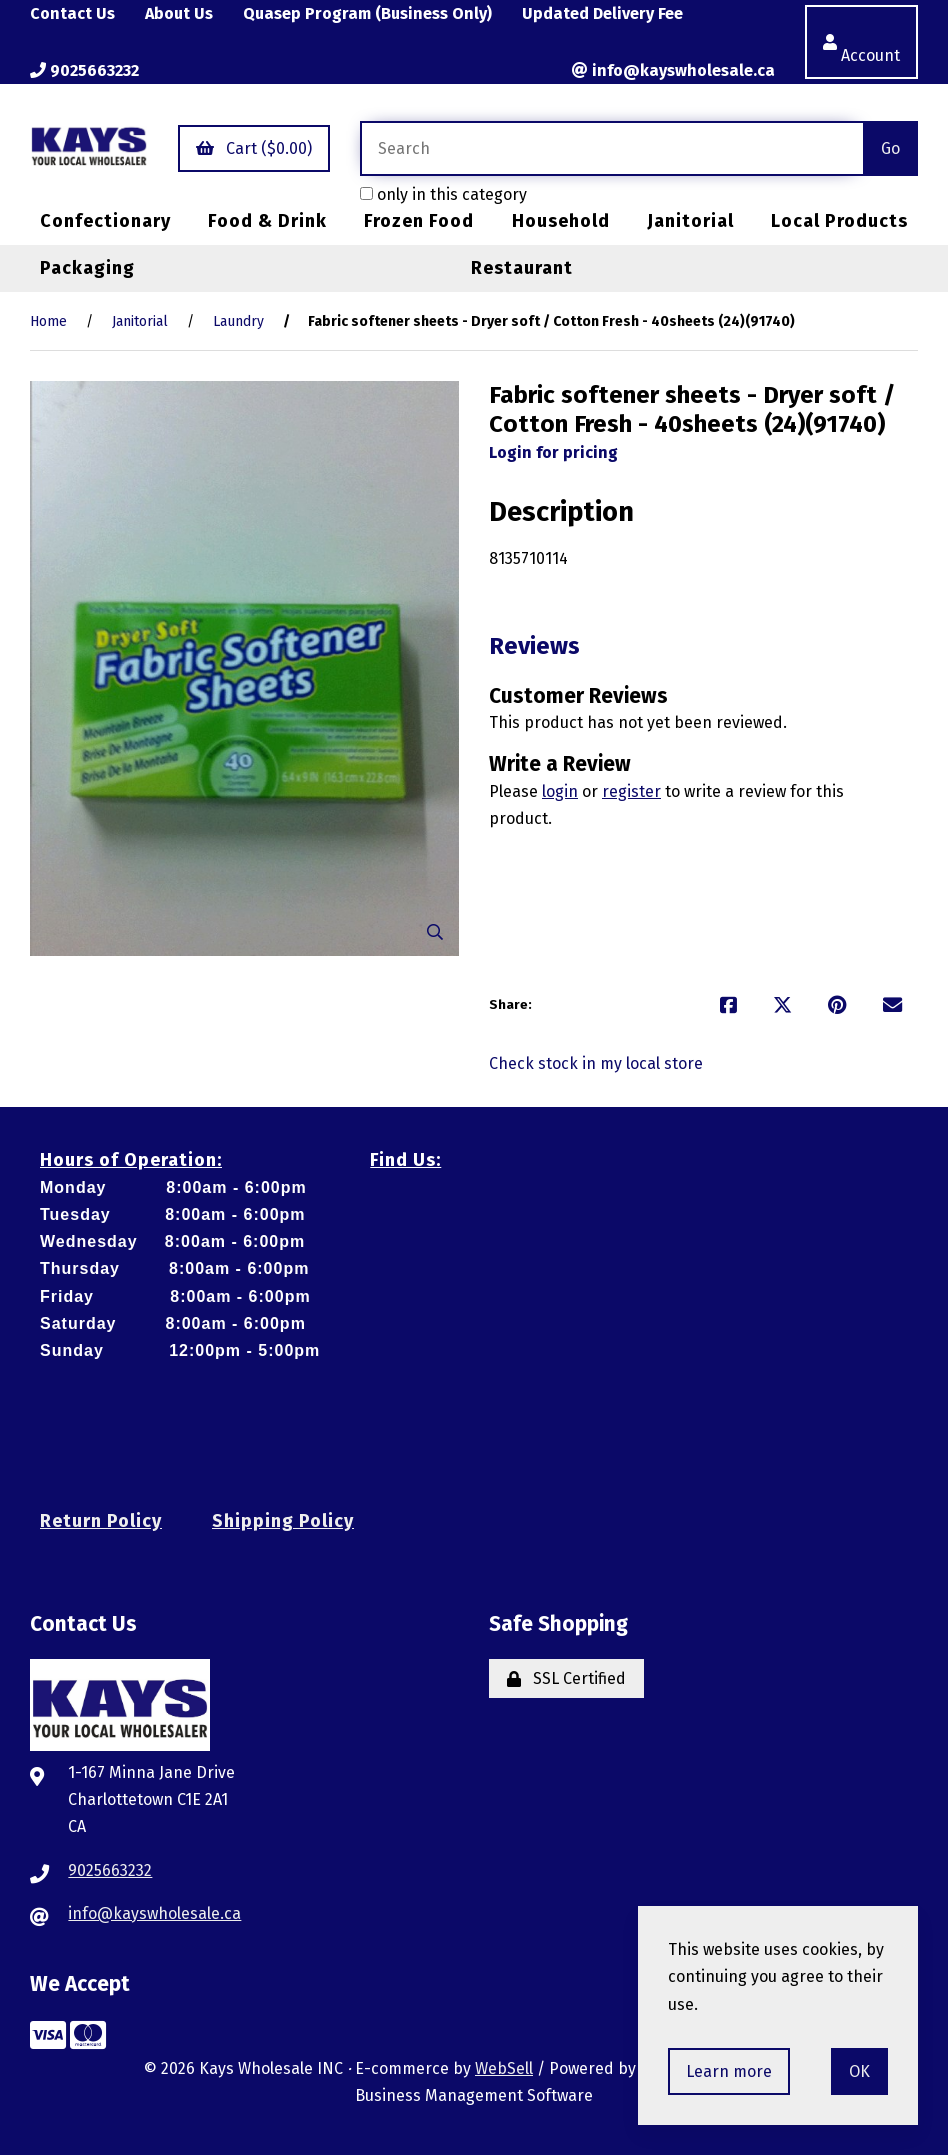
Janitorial (690, 221)
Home (48, 321)
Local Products (839, 221)
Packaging (87, 268)
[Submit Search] (890, 148)
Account (861, 42)
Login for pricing (553, 452)
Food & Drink (267, 221)
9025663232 (84, 70)
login (560, 791)
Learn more (729, 2071)
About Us (179, 13)
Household (561, 221)
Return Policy (101, 1521)
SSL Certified (566, 1678)
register (631, 791)
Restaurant (522, 268)
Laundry (238, 321)
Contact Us (72, 13)
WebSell (504, 2068)
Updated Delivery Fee (602, 13)
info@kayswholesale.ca (673, 70)
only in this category (443, 194)
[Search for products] (611, 148)
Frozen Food (419, 221)
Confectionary (105, 221)
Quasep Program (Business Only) (367, 13)
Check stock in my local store (596, 1063)
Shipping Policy (283, 1521)
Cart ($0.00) (254, 148)
